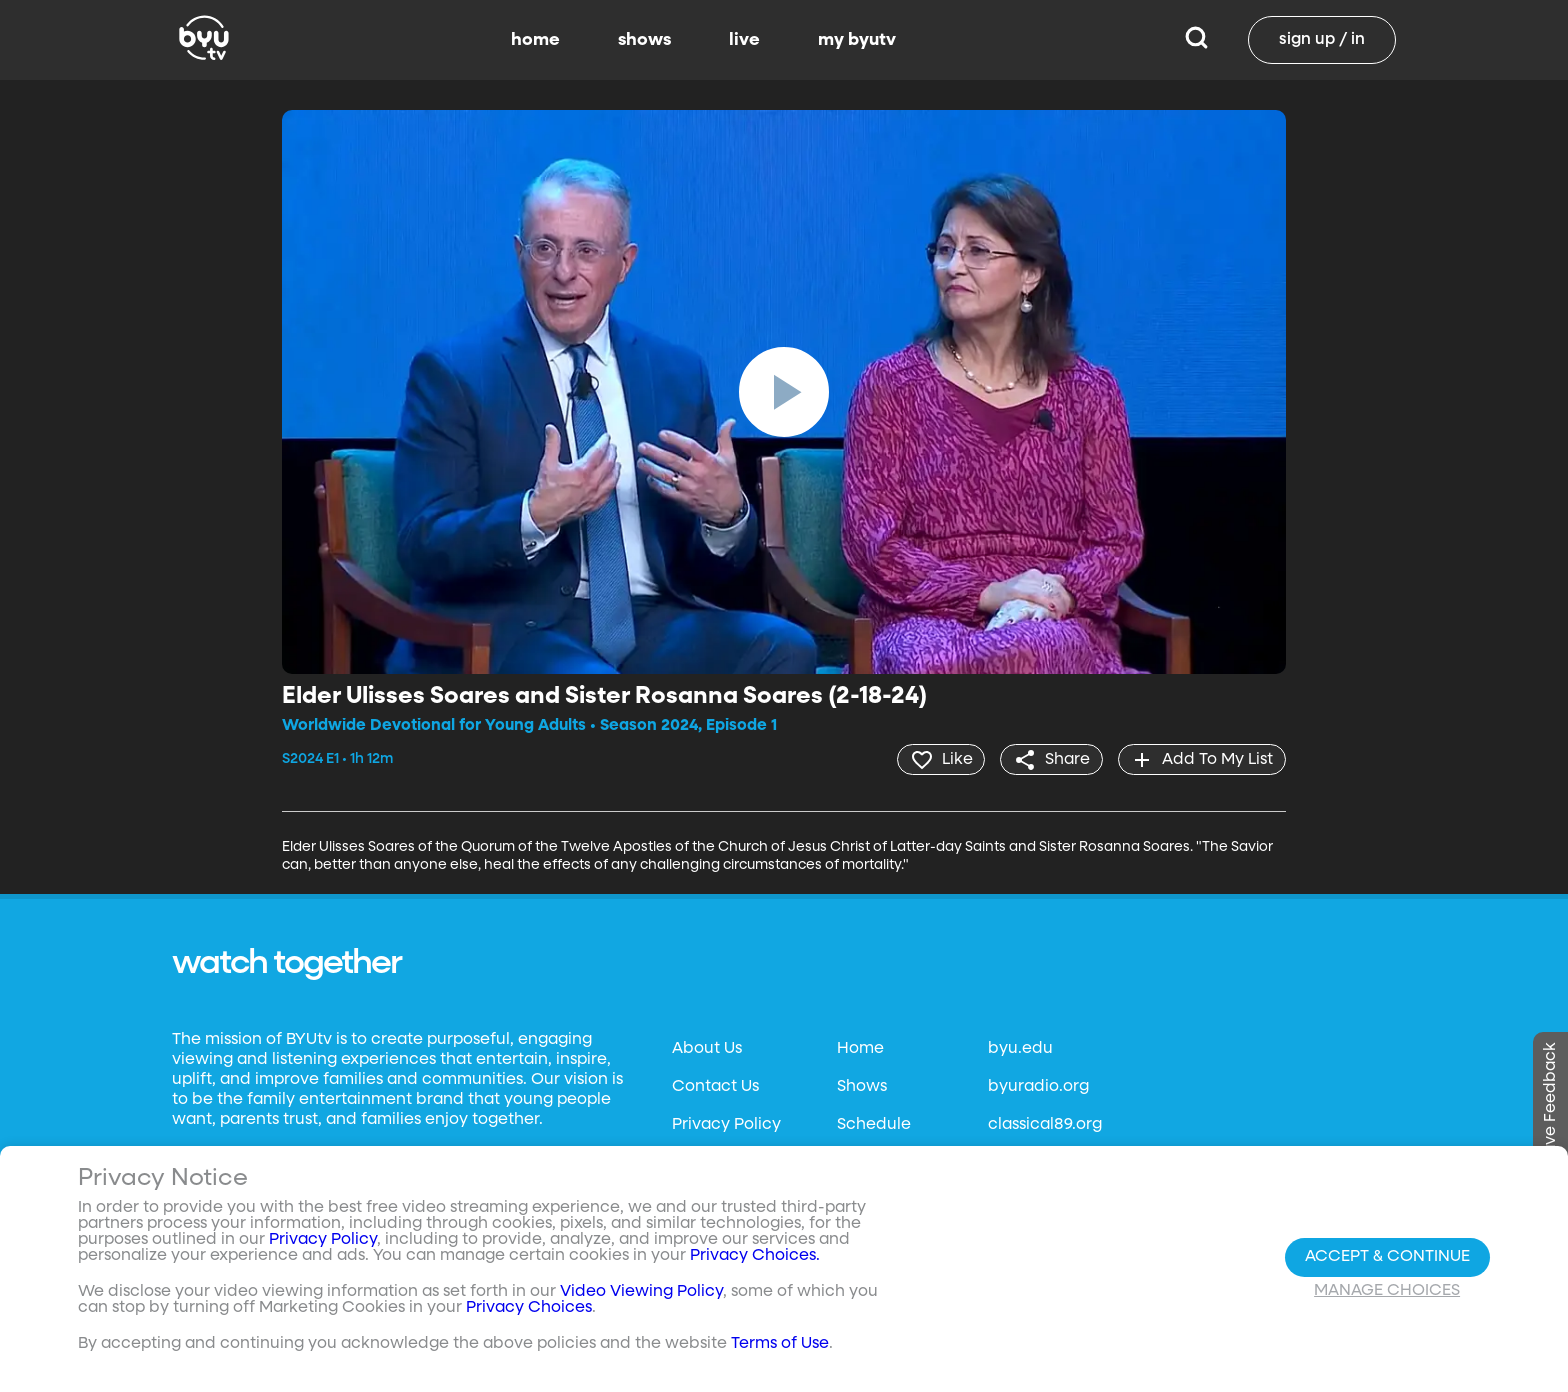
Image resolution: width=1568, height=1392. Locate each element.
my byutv (857, 40)
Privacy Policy (726, 1125)
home (535, 40)
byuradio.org (1038, 1087)
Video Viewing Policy (641, 1292)
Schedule (874, 1125)
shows (644, 40)
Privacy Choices (529, 1308)
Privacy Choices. (755, 1256)
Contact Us (715, 1087)
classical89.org (1045, 1125)
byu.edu (1020, 1049)
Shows (862, 1087)
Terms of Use (780, 1344)
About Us (707, 1049)
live (744, 40)
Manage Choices (1387, 1291)
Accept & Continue (1387, 1257)
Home (860, 1049)
